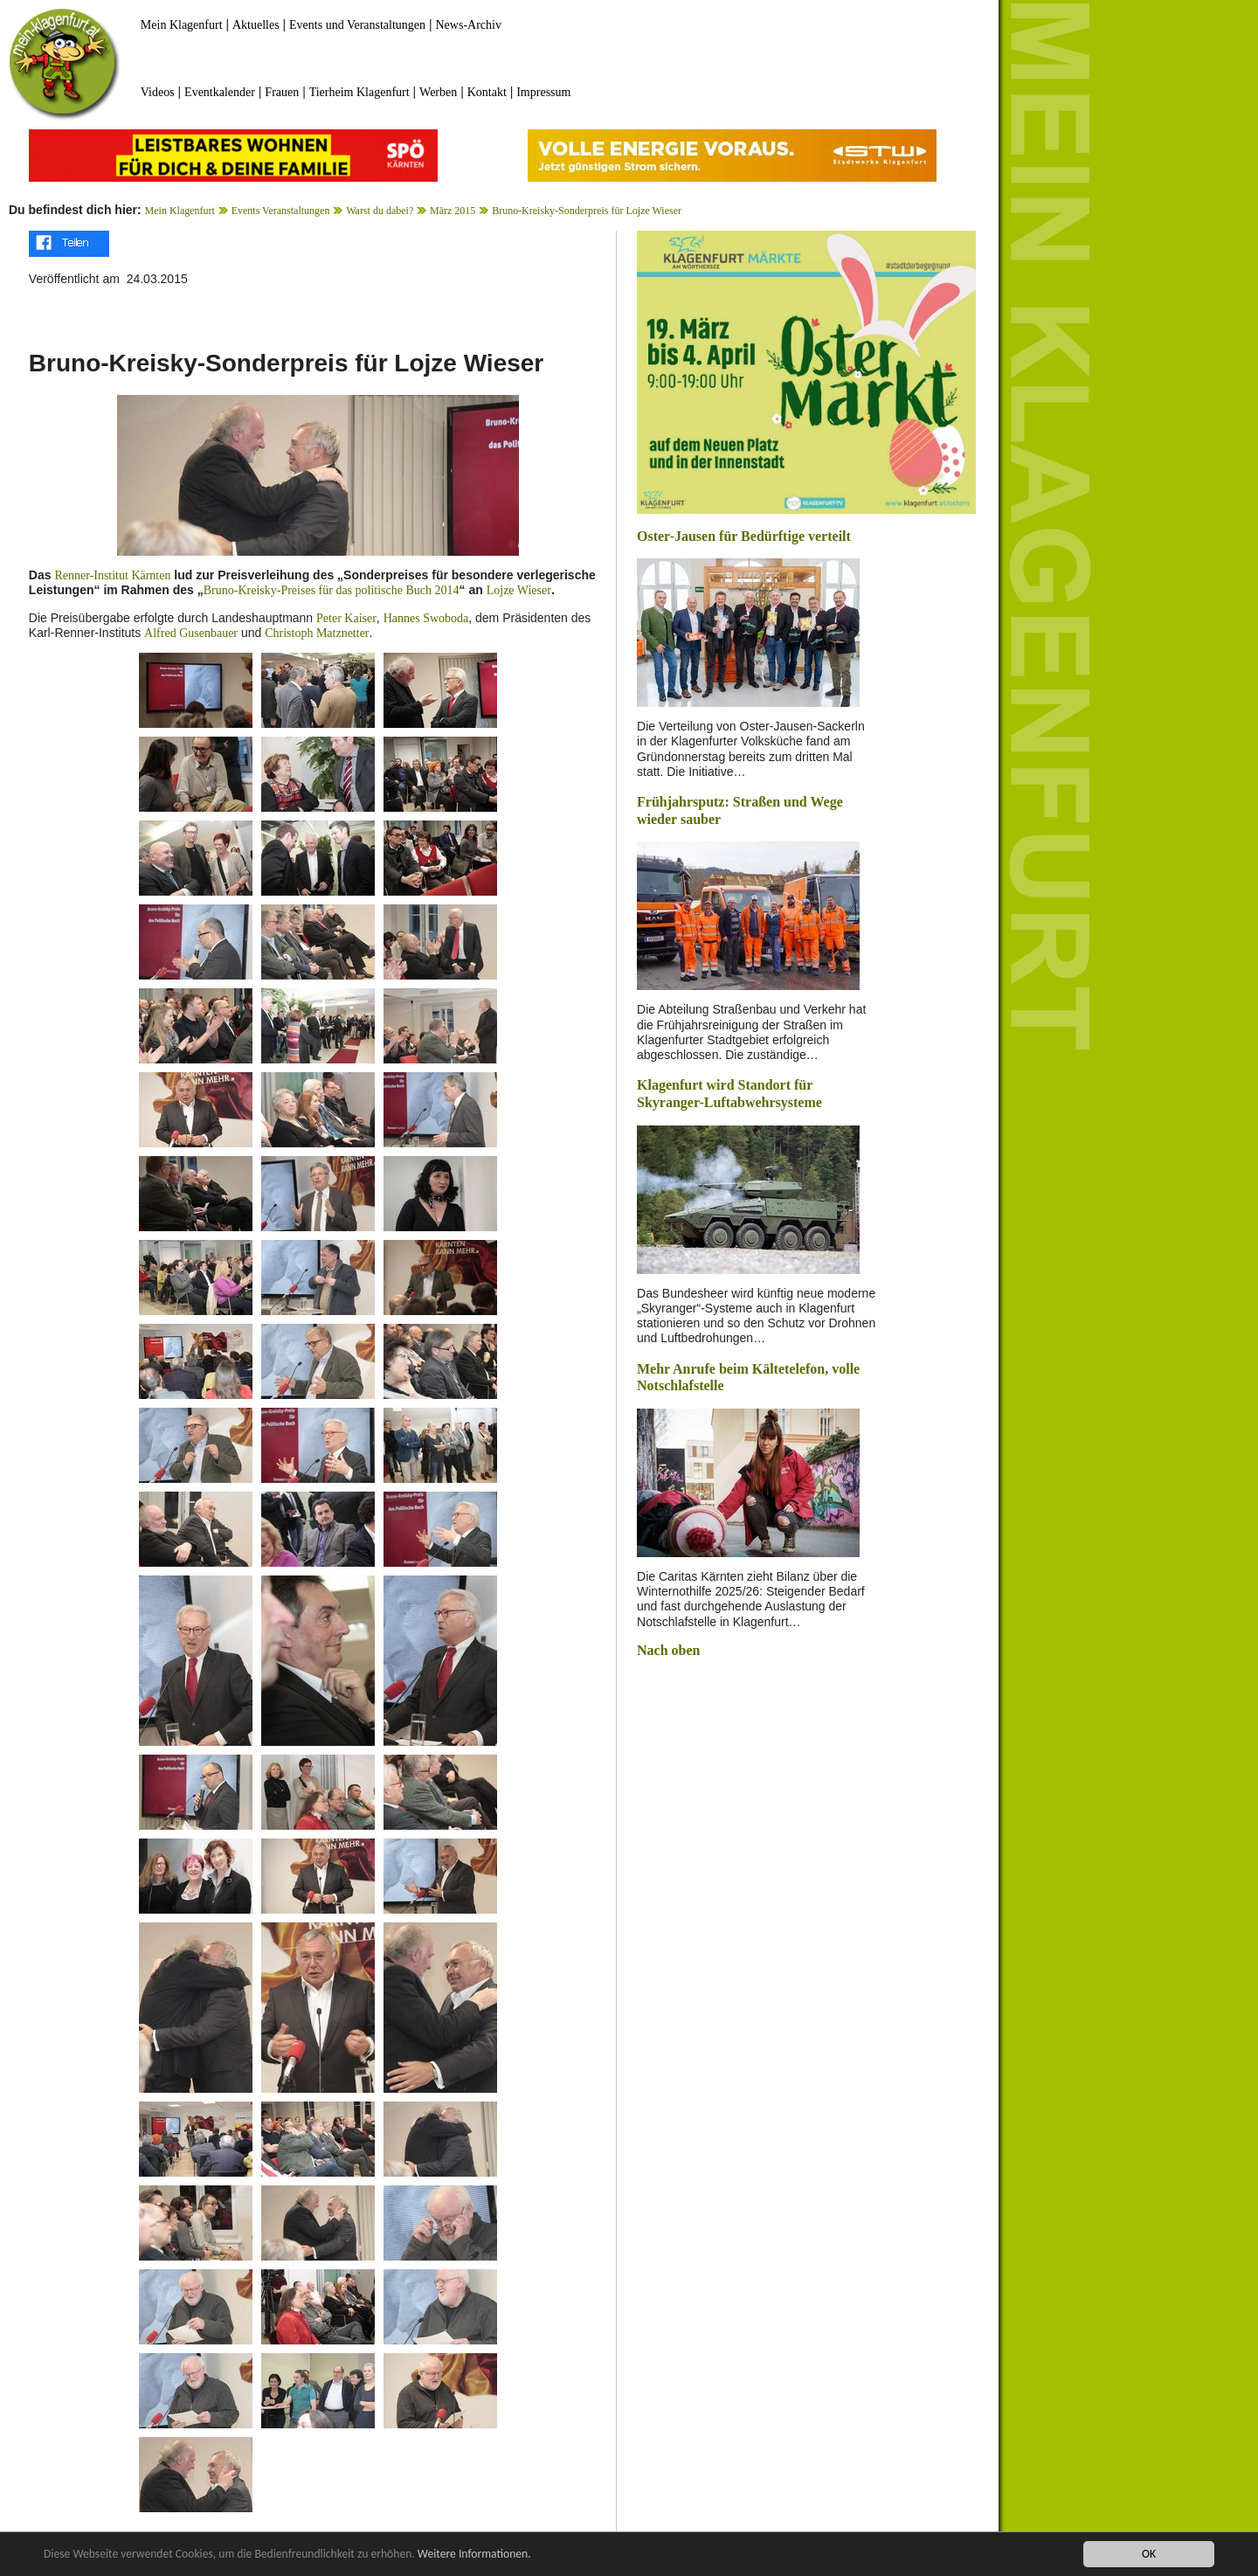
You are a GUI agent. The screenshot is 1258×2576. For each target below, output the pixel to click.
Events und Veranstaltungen (357, 24)
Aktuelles (256, 24)
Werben (438, 92)
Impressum (543, 92)
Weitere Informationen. (474, 2554)
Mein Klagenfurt (182, 24)
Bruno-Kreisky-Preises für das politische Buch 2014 (332, 590)
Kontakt (487, 92)
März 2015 (452, 210)
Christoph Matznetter (317, 633)
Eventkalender (219, 92)
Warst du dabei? (379, 210)
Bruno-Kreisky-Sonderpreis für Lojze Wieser (586, 210)
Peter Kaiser (346, 618)
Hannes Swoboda (426, 618)
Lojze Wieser (519, 590)
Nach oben (668, 1650)
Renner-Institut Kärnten (112, 575)
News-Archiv (468, 24)
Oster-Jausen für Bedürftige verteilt (744, 536)
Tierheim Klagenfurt (359, 92)
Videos (158, 92)
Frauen (282, 92)
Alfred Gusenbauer (191, 633)
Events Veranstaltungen (281, 210)
